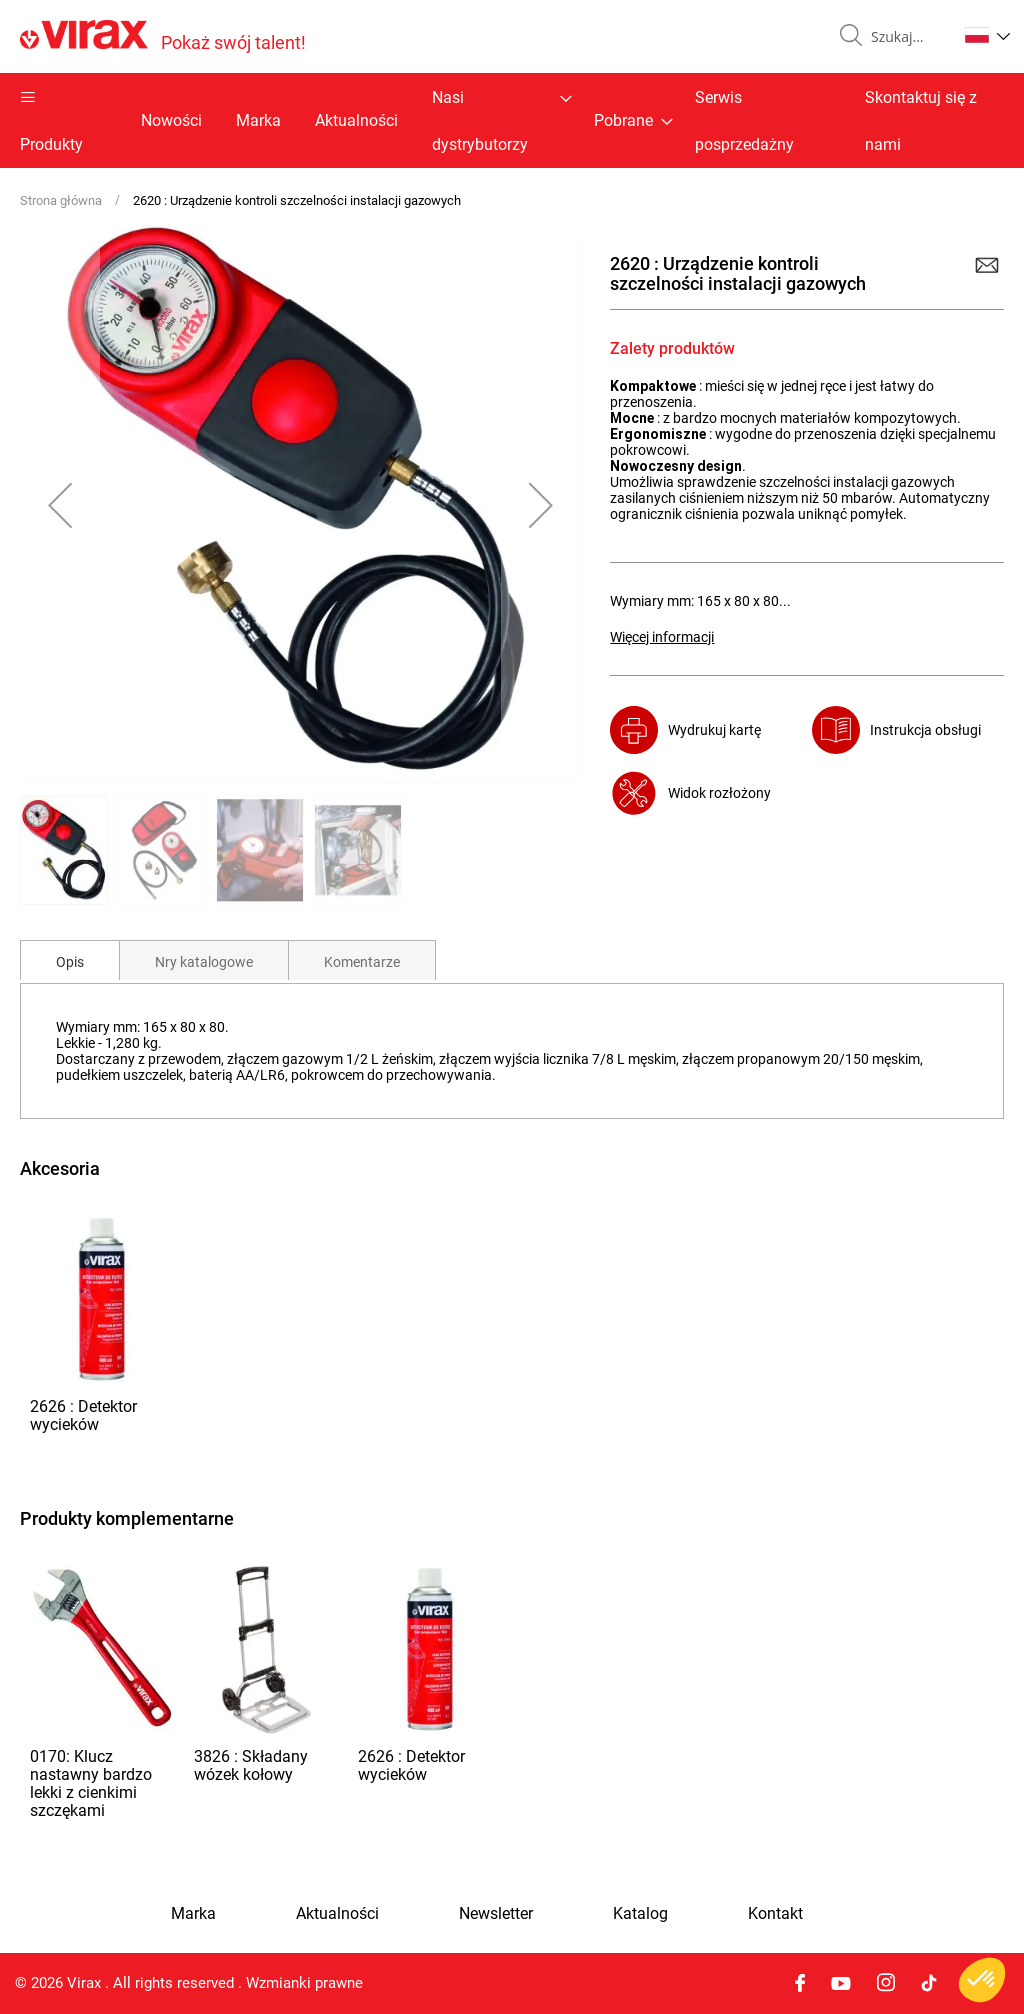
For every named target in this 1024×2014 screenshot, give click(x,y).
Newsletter (496, 1914)
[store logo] (163, 36)
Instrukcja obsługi (925, 730)
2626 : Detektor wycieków (83, 1415)
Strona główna (61, 200)
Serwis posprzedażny (744, 121)
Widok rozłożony (719, 793)
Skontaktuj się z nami (921, 121)
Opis (70, 962)
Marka (258, 120)
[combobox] (906, 37)
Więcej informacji (662, 637)
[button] (987, 35)
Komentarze (362, 962)
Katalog (640, 1914)
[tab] (70, 960)
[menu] (512, 120)
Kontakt (775, 1914)
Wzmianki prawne (304, 1983)
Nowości (171, 120)
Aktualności (356, 120)
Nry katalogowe (204, 962)
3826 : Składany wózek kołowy (251, 1765)
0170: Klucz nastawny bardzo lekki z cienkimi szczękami (91, 1783)
